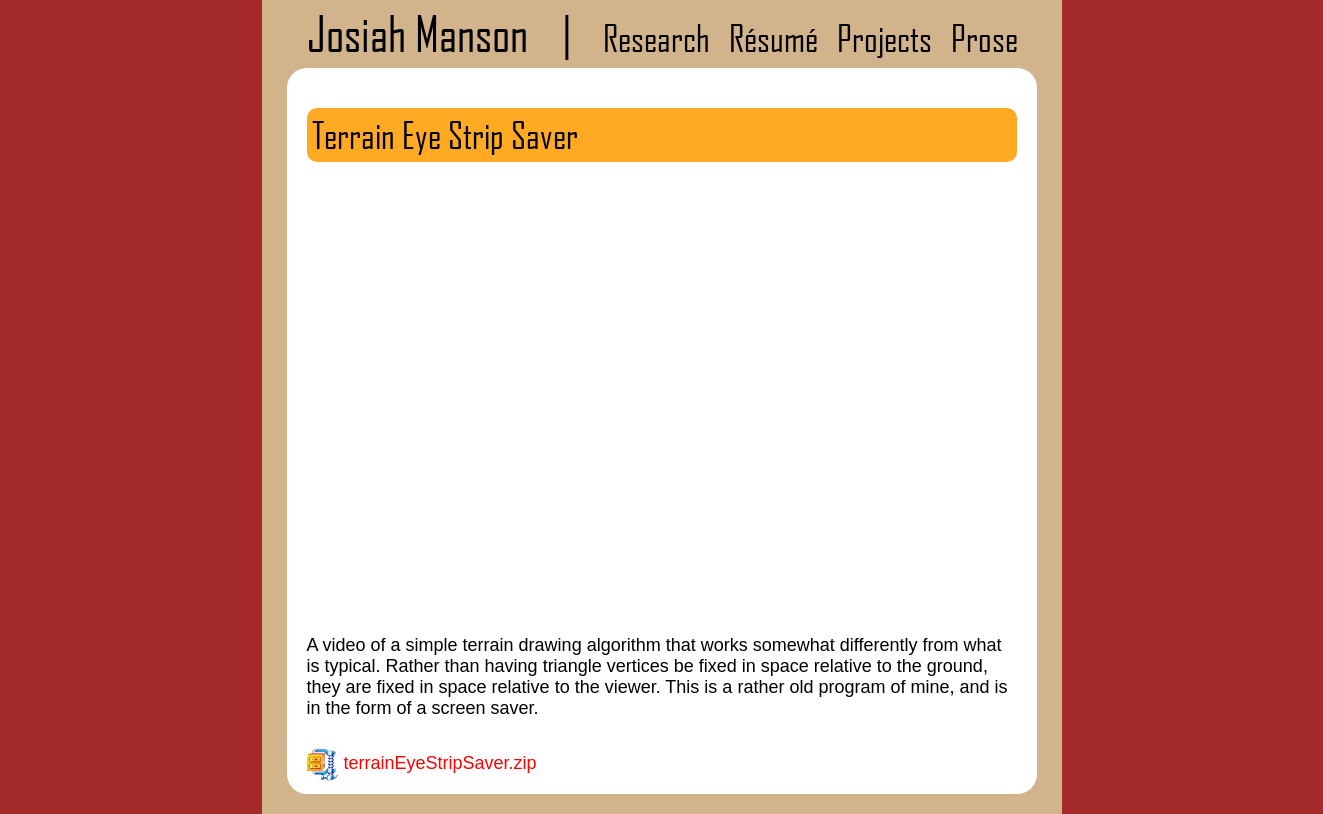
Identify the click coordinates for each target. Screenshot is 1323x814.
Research (656, 38)
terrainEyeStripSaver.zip (440, 763)
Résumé (773, 38)
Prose (984, 38)
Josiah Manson (417, 34)
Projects (884, 38)
